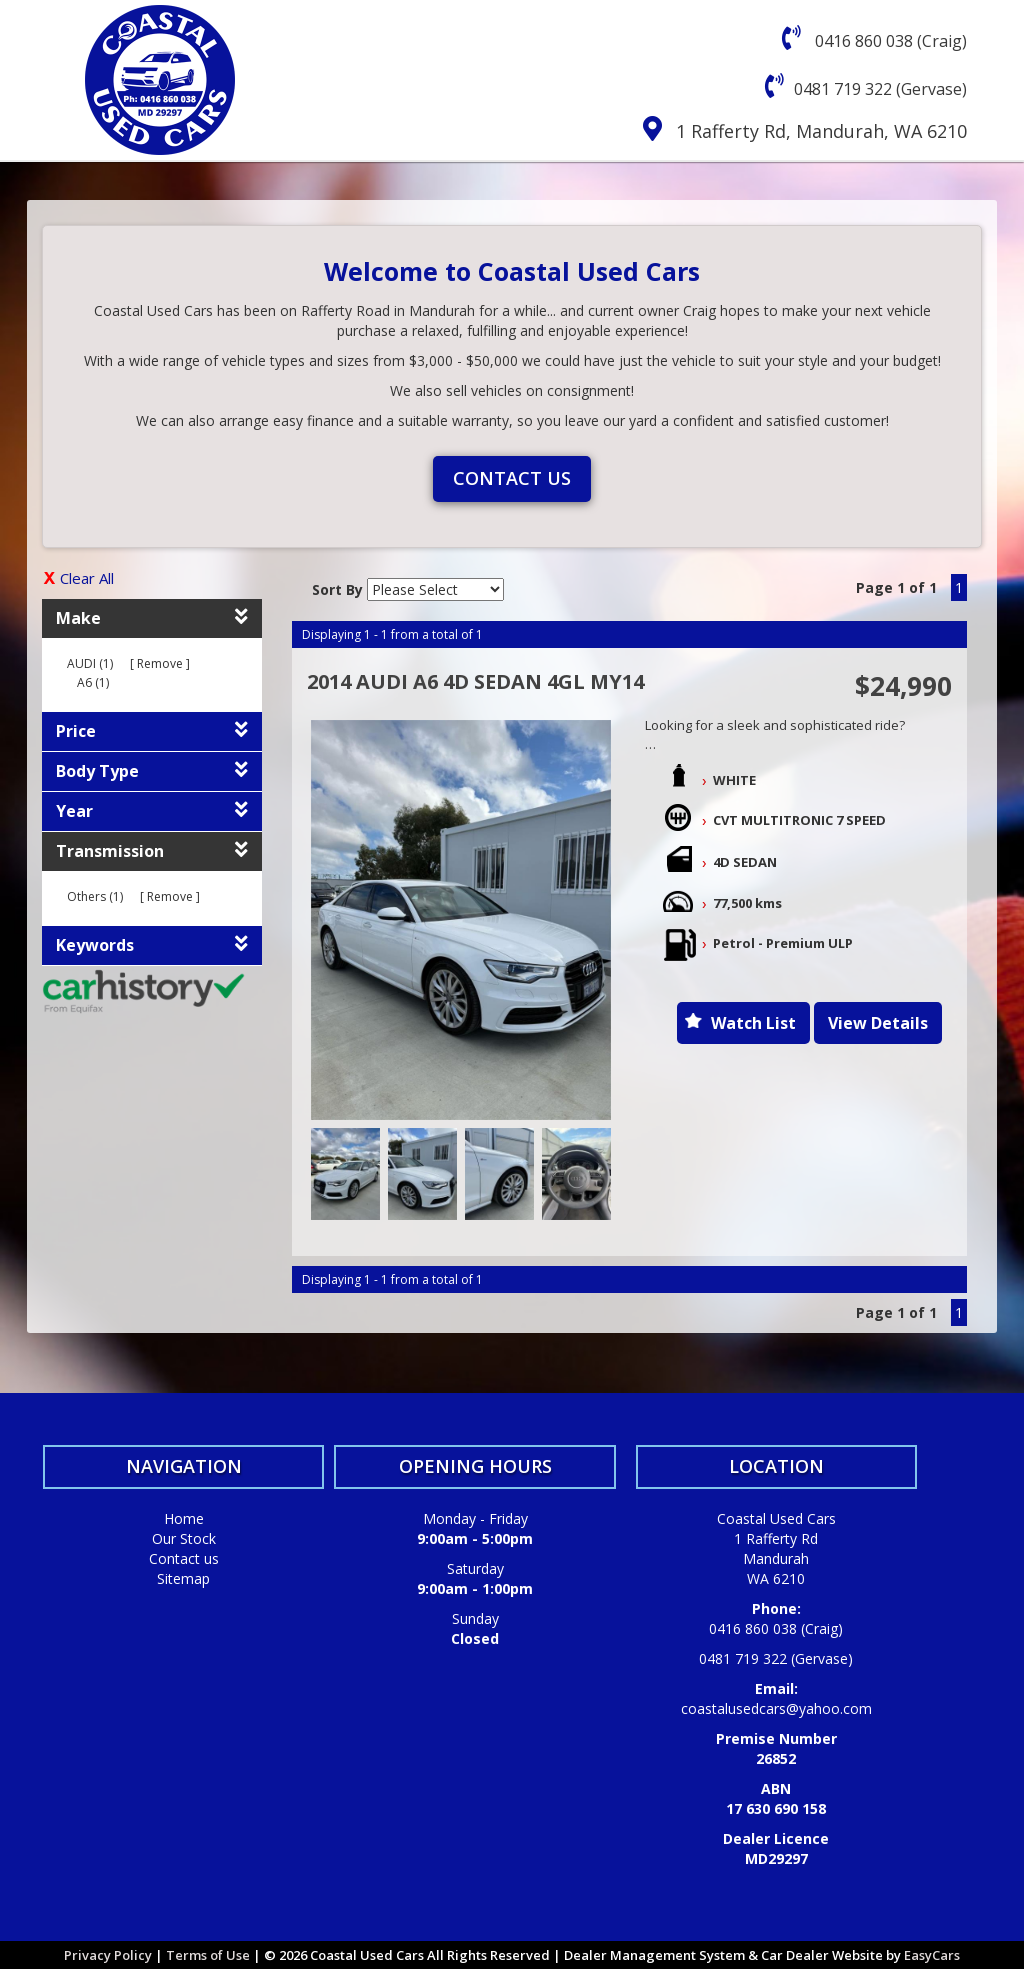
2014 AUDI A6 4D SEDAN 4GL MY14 (475, 681)
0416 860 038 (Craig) (889, 41)
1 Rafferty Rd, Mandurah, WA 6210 (821, 131)
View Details (878, 1023)
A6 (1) (93, 682)
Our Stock (184, 1538)
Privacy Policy (109, 1955)
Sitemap (183, 1578)
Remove (160, 663)
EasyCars (932, 1955)
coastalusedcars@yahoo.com (776, 1708)
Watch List (753, 1023)
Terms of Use (209, 1955)
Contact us (512, 478)
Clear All (87, 578)
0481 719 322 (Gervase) (880, 89)
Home (184, 1518)
